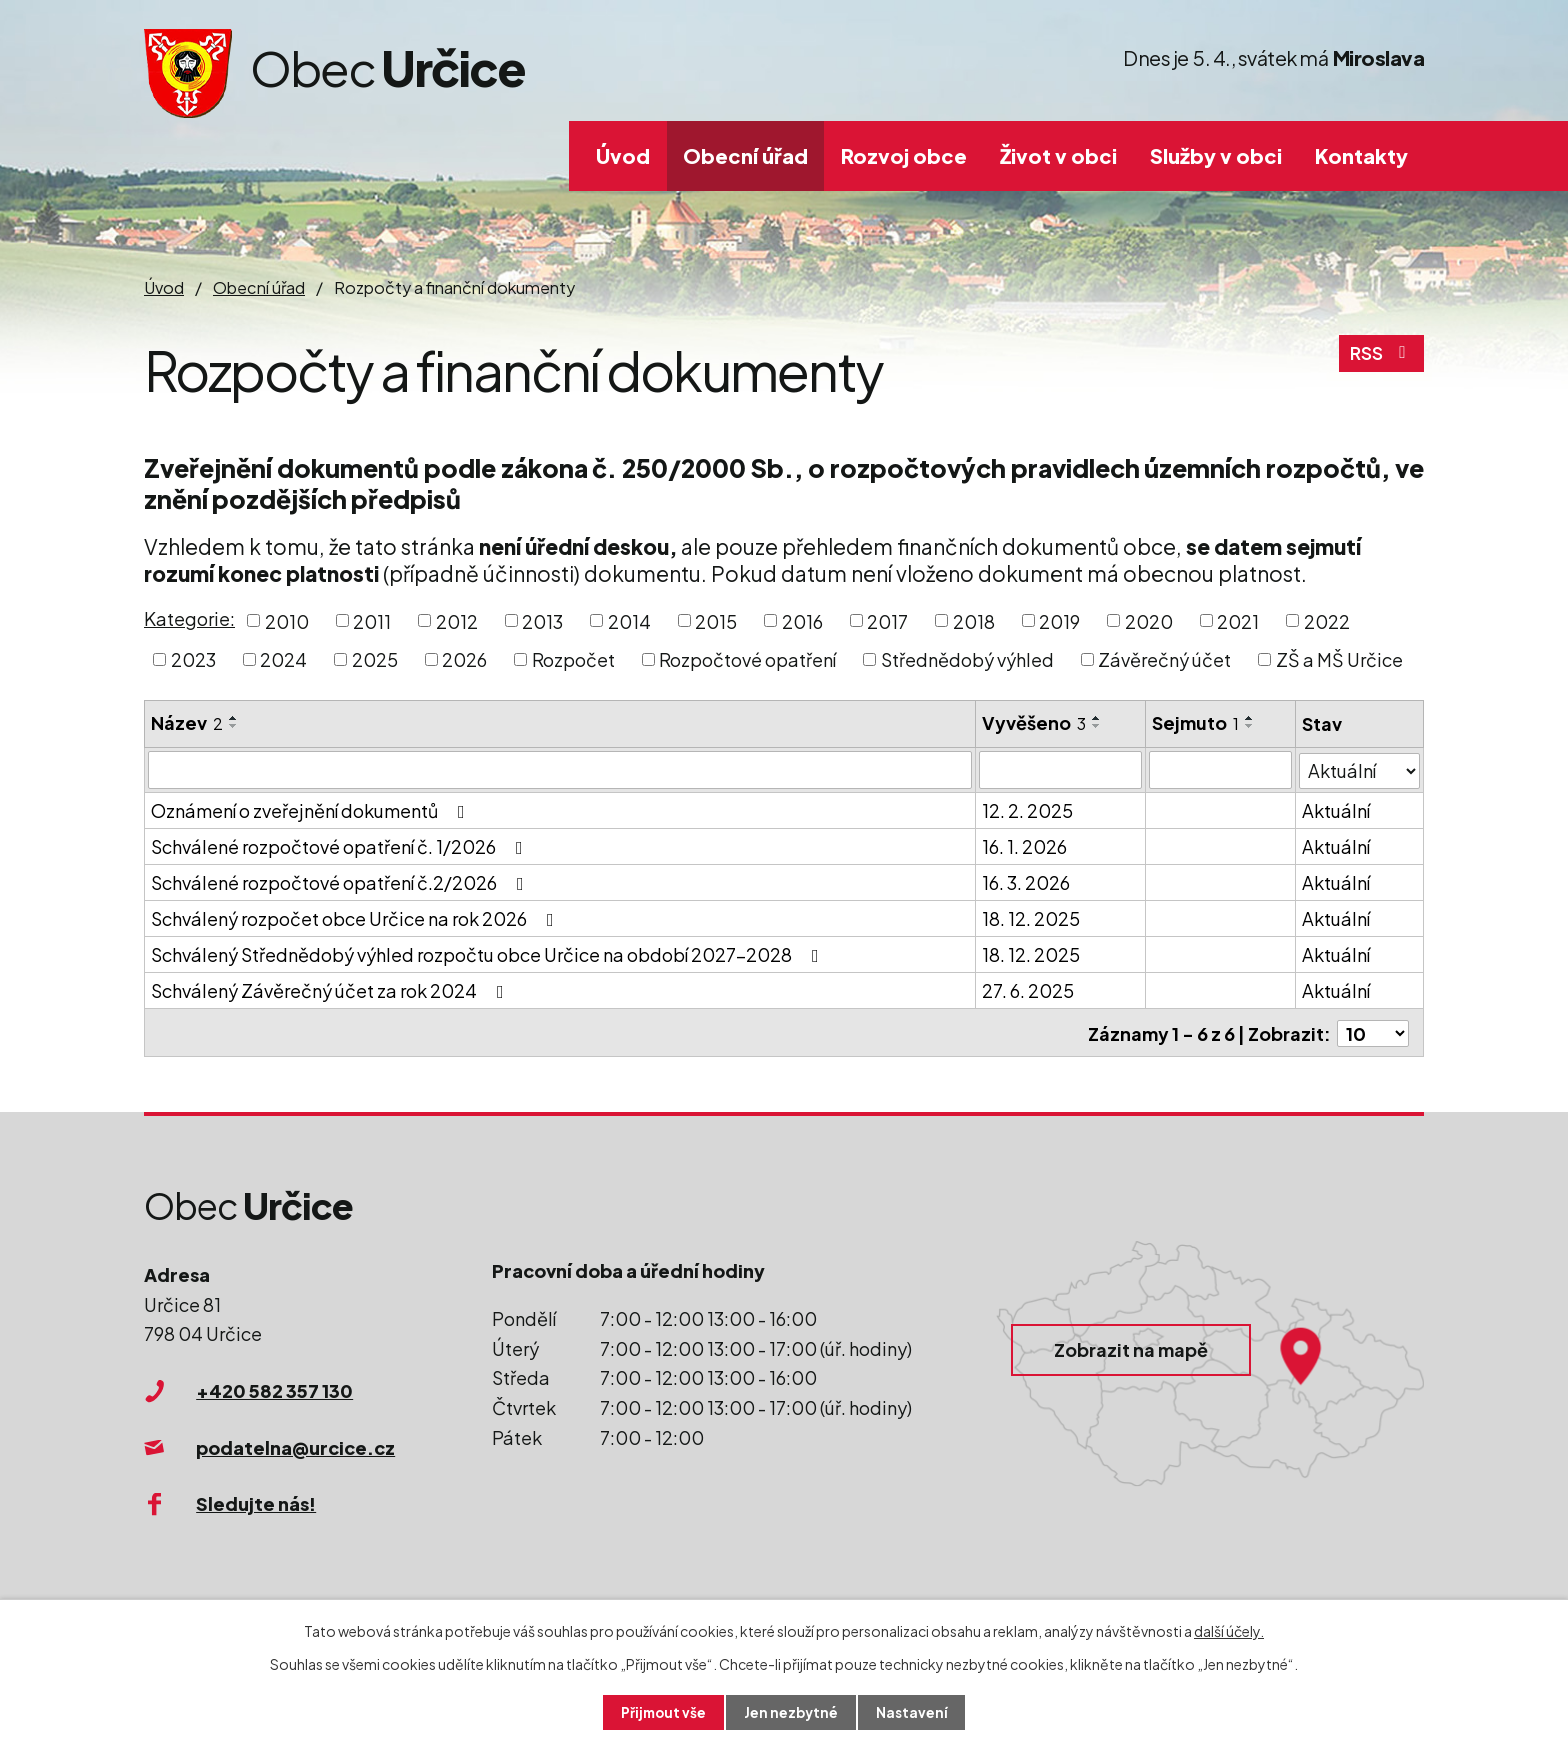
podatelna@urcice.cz (295, 1444)
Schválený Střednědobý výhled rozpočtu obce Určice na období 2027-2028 (489, 954)
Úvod (623, 155)
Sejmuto (1195, 722)
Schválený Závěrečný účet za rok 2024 (331, 990)
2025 (375, 659)
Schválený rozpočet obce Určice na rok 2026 (356, 918)
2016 (802, 620)
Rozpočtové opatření (747, 659)
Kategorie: (189, 618)
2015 (716, 620)
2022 (1327, 620)
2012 (457, 620)
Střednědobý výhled (967, 659)
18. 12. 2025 (1031, 918)
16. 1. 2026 (1024, 846)
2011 (372, 620)
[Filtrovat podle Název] (560, 770)
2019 (1059, 620)
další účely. (1229, 1630)
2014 (629, 620)
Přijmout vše (662, 1712)
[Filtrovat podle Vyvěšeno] (1060, 770)
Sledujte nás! (256, 1501)
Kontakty (1361, 155)
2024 (283, 659)
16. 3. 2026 (1026, 882)
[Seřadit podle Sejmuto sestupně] (1250, 726)
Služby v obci (1216, 155)
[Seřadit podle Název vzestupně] (234, 718)
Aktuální (1336, 810)
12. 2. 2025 (1027, 810)
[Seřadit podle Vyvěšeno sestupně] (1097, 726)
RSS (1381, 356)
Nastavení (914, 1712)
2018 (974, 620)
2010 (287, 620)
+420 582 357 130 (274, 1388)
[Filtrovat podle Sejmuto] (1220, 770)
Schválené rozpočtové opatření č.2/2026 (341, 882)
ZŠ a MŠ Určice (1339, 659)
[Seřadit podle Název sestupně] (234, 726)
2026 (464, 659)
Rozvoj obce (904, 155)
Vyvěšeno (1034, 722)
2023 (193, 659)
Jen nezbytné (792, 1712)
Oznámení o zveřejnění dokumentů (312, 810)
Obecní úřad (745, 155)
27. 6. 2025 (1028, 990)
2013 (542, 620)
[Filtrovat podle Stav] (1359, 769)
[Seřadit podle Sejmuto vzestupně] (1250, 718)
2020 (1149, 620)
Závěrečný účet (1164, 659)
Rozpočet (573, 659)
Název (187, 722)
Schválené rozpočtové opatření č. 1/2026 (341, 846)
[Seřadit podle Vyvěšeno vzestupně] (1097, 718)
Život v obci (1058, 155)
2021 (1238, 620)
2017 (887, 620)
